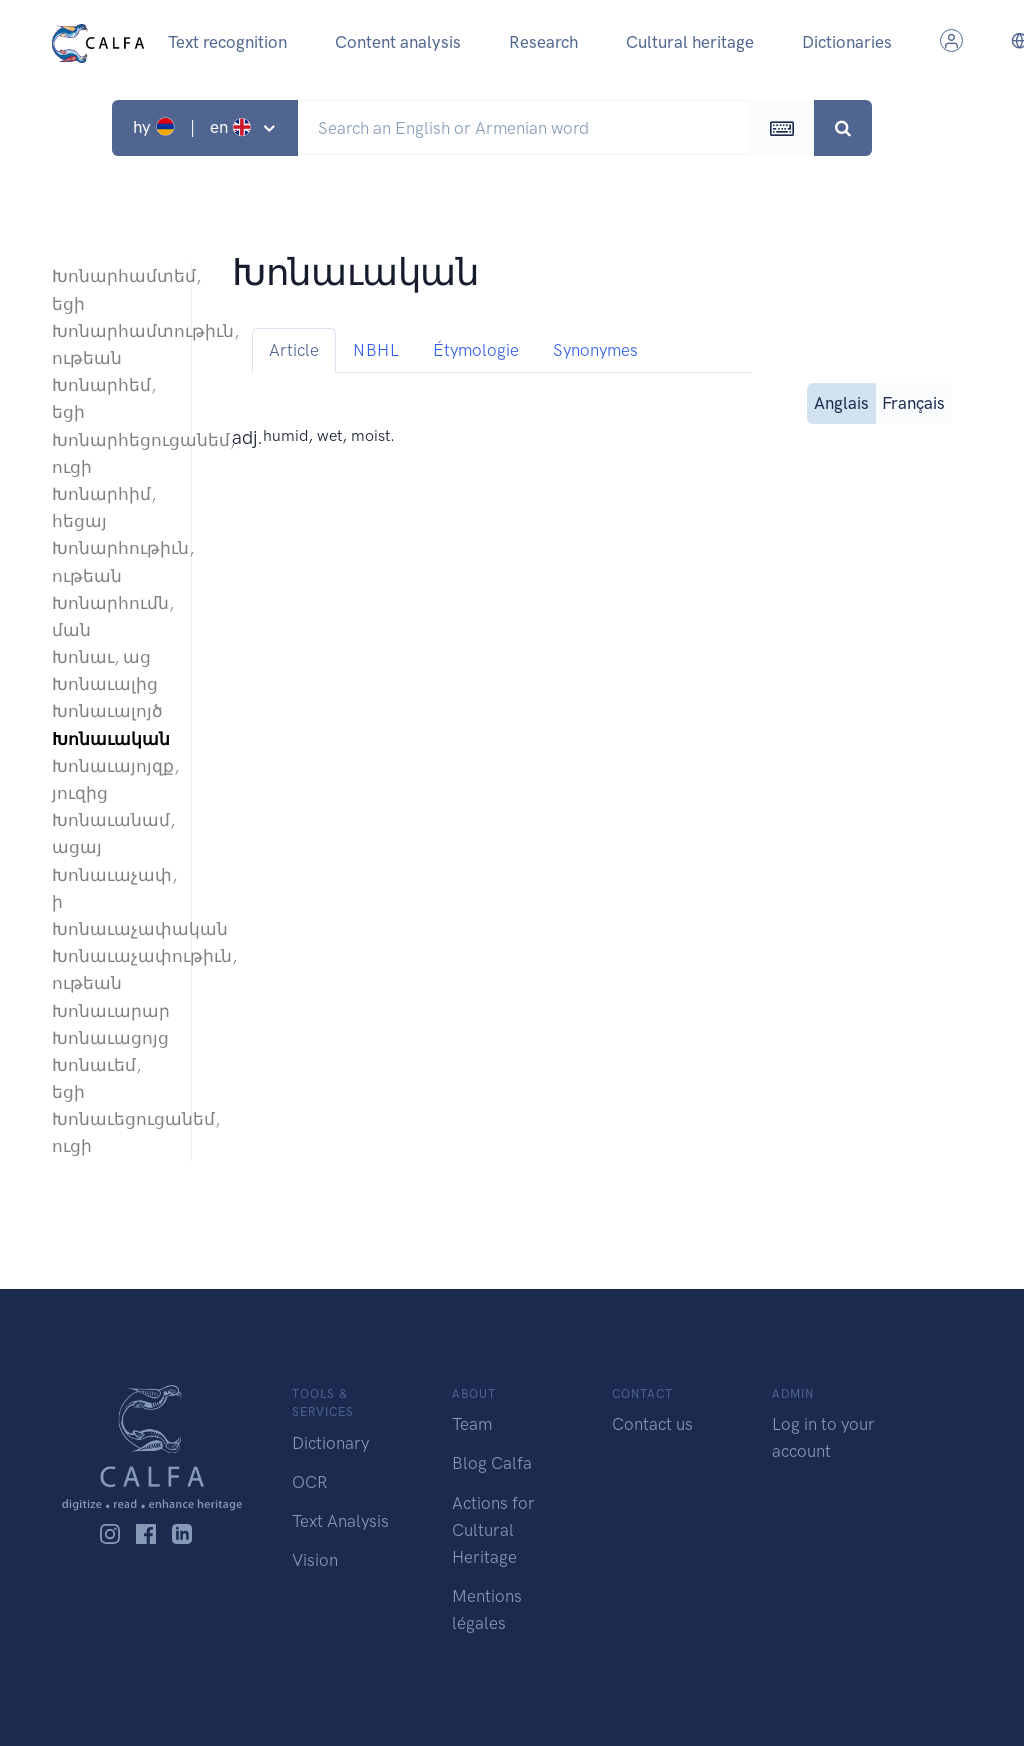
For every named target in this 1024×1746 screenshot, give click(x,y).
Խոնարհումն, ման (111, 616)
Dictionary (330, 1443)
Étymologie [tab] (476, 350)
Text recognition (227, 42)
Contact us (652, 1424)
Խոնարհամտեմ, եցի (111, 289)
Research (543, 42)
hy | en (194, 127)
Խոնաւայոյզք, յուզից (111, 779)
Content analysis (398, 42)
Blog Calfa (492, 1463)
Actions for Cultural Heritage (493, 1530)
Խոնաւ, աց (101, 657)
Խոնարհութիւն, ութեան (111, 561)
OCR (309, 1482)
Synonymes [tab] (595, 350)
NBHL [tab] (376, 350)
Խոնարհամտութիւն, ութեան (111, 344)
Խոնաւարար (111, 1011)
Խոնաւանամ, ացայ (111, 833)
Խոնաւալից (105, 684)
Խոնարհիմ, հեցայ (104, 507)
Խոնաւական (111, 739)
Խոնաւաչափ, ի (111, 888)
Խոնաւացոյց (110, 1038)
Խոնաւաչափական (111, 929)
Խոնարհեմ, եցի (104, 398)
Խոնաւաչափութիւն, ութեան (111, 969)
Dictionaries (847, 42)
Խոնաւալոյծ (107, 711)
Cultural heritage (690, 42)
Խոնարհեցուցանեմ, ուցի (111, 453)
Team (472, 1424)
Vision (315, 1560)
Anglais (841, 401)
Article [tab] (294, 350)
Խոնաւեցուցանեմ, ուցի (111, 1132)
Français (913, 401)
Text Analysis (340, 1521)
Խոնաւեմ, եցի (96, 1078)
